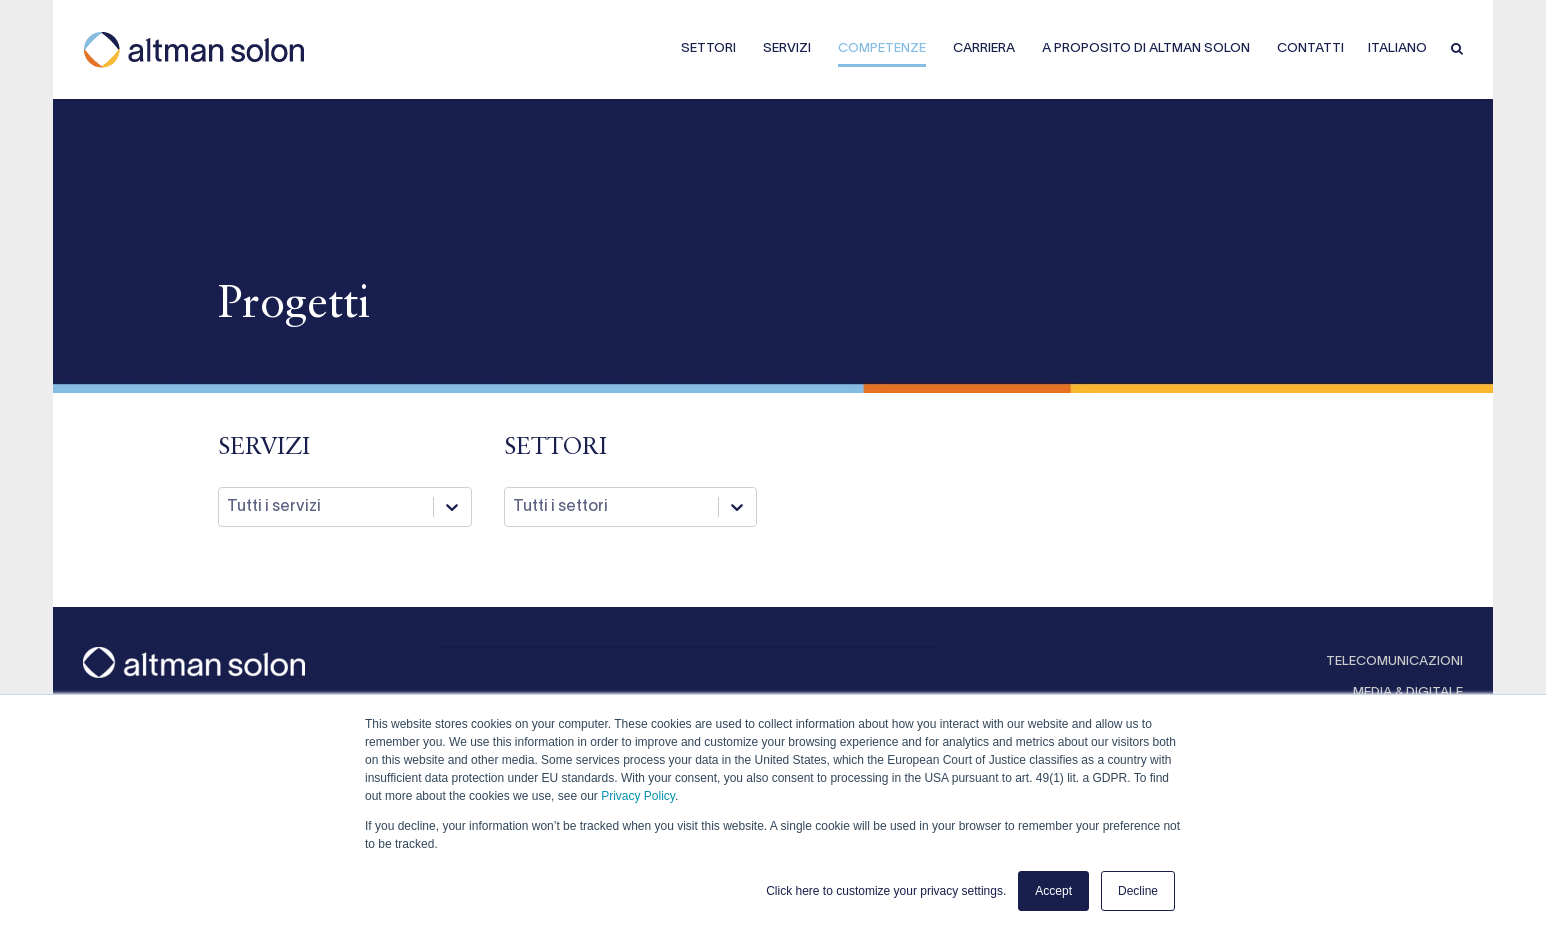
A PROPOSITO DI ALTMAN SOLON (1146, 49)
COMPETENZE (882, 49)
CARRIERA (984, 49)
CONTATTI (1310, 49)
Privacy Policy (638, 796)
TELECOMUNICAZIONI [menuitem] (1394, 662)
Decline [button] (1138, 891)
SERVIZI (787, 49)
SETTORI (708, 49)
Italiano (1397, 49)
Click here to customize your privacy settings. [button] (886, 891)
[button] (1457, 50)
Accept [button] (1053, 891)
